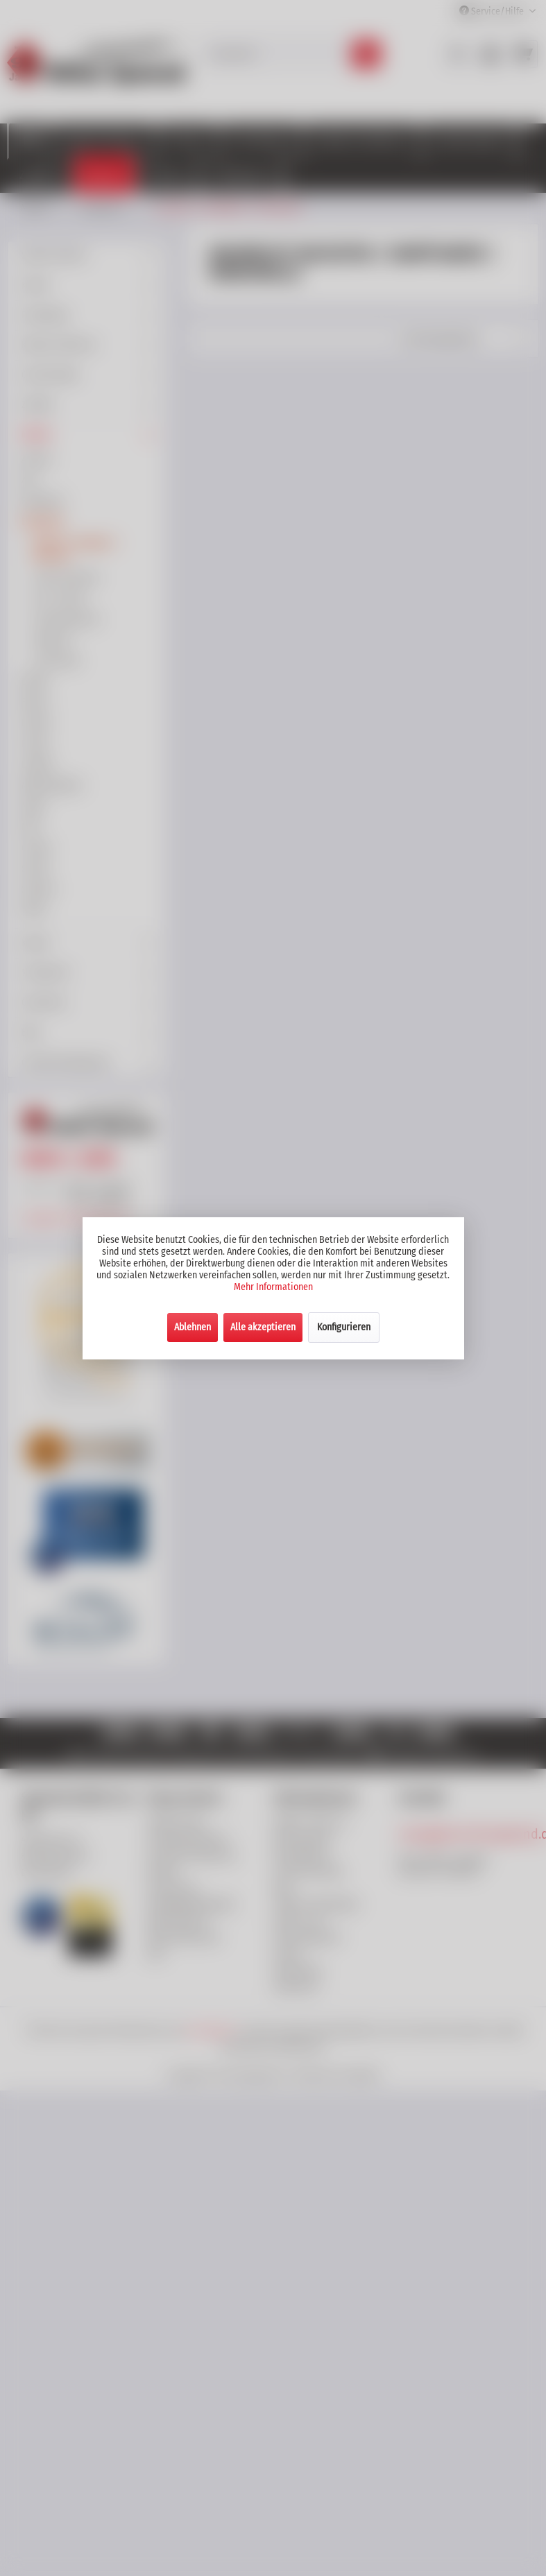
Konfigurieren (343, 1327)
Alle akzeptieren (263, 1327)
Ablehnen (192, 1327)
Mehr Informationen (273, 1287)
